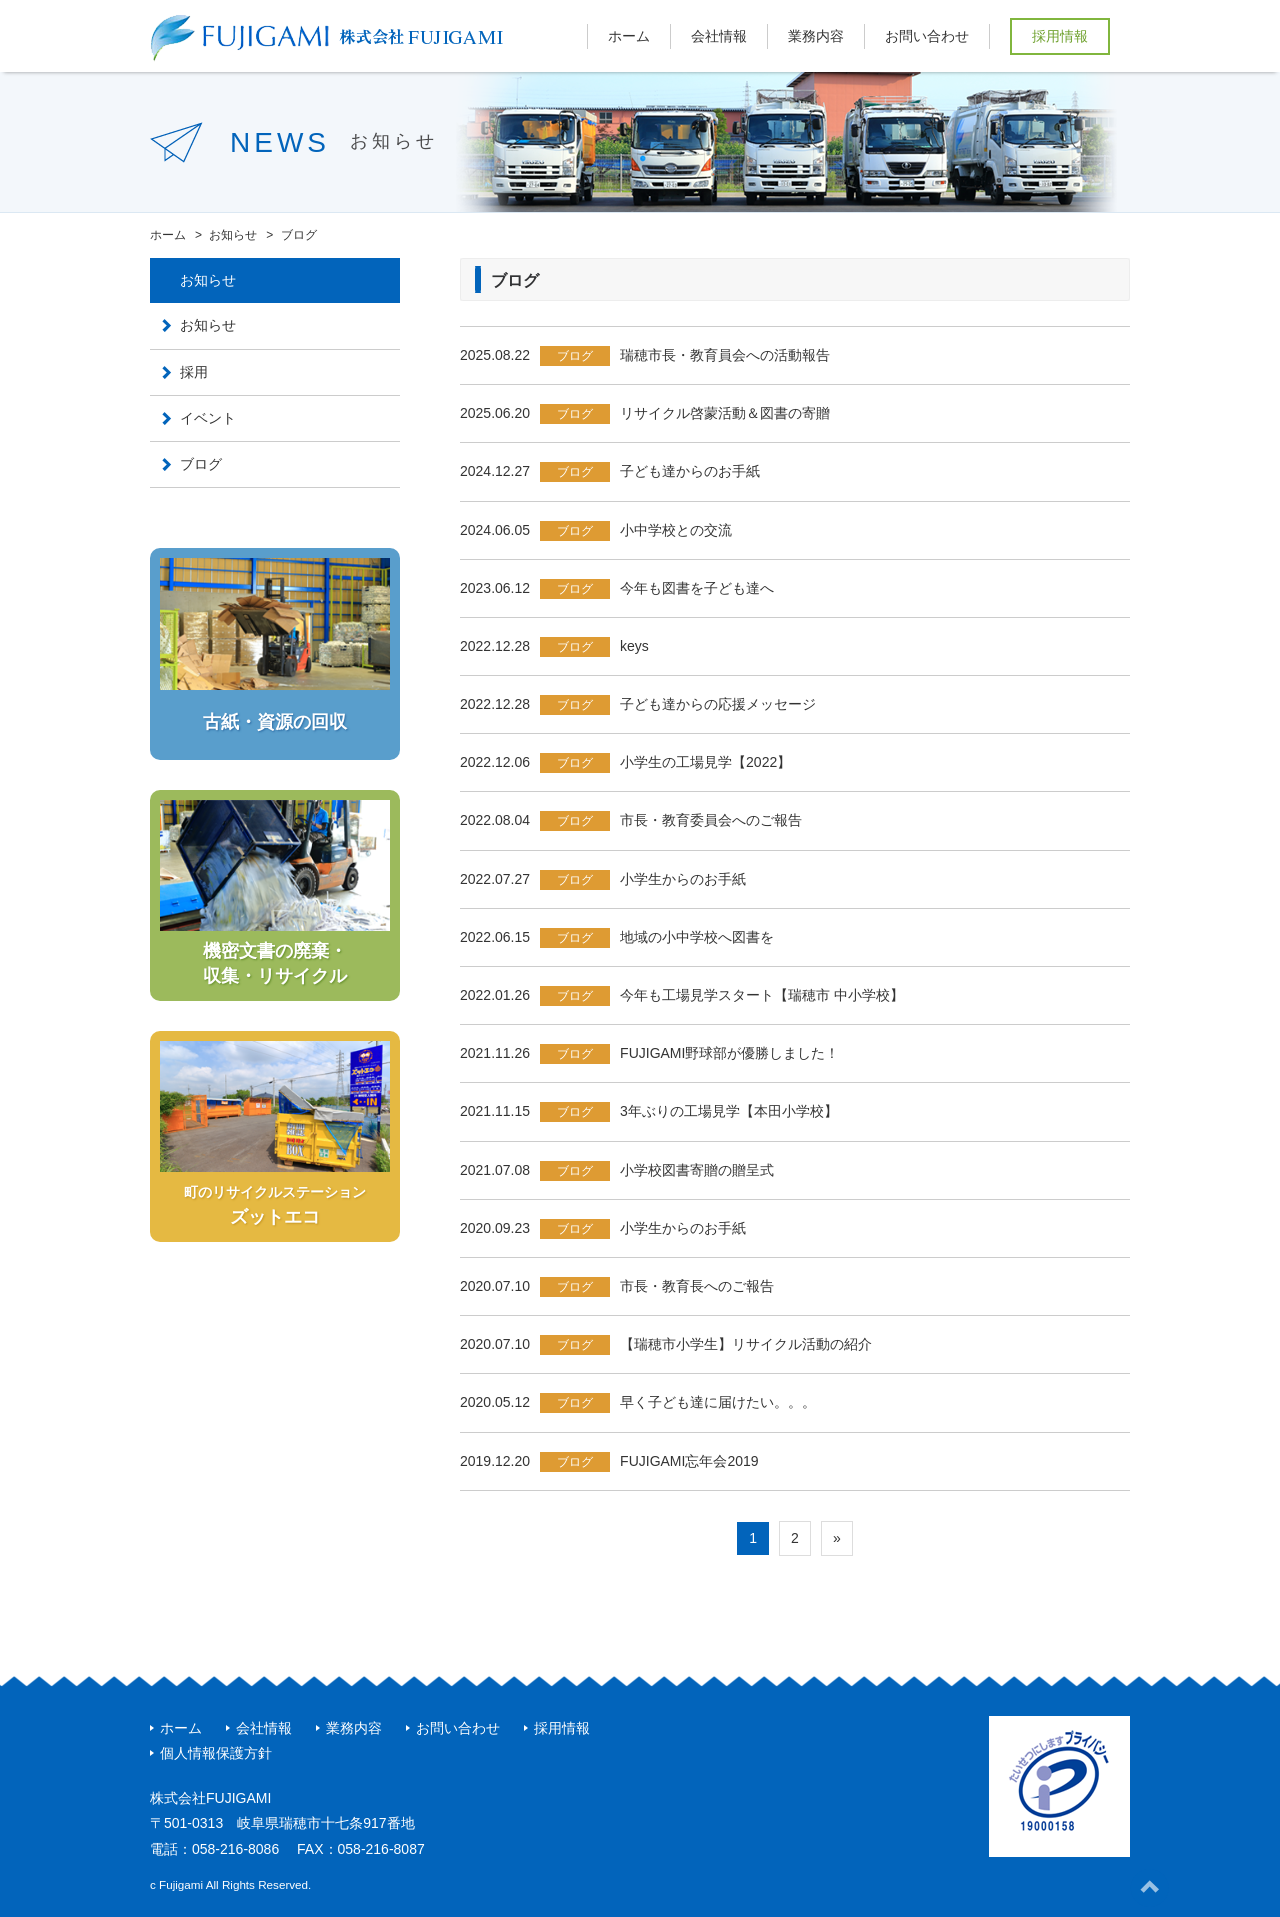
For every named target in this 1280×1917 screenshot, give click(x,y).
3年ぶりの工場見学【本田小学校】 (729, 1111)
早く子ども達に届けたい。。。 (718, 1402)
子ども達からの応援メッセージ (718, 704)
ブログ (575, 356)
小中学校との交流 (676, 530)
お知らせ (208, 325)
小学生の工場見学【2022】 (705, 762)
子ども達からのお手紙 (690, 471)
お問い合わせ (927, 36)
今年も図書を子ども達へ (697, 588)
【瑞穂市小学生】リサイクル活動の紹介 (746, 1344)
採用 (194, 372)
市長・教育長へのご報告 (697, 1286)
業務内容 (816, 36)
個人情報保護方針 (216, 1753)
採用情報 (1060, 36)
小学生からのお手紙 (683, 879)
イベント (208, 418)
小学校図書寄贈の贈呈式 (697, 1170)
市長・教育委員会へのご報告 (711, 820)
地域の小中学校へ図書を (697, 937)
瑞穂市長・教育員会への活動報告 (725, 355)
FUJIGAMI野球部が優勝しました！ (729, 1053)
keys (634, 646)
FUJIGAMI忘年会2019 (689, 1461)
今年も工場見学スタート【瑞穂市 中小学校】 (762, 995)
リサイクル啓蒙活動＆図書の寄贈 (725, 413)
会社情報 (719, 36)
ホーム (629, 36)
